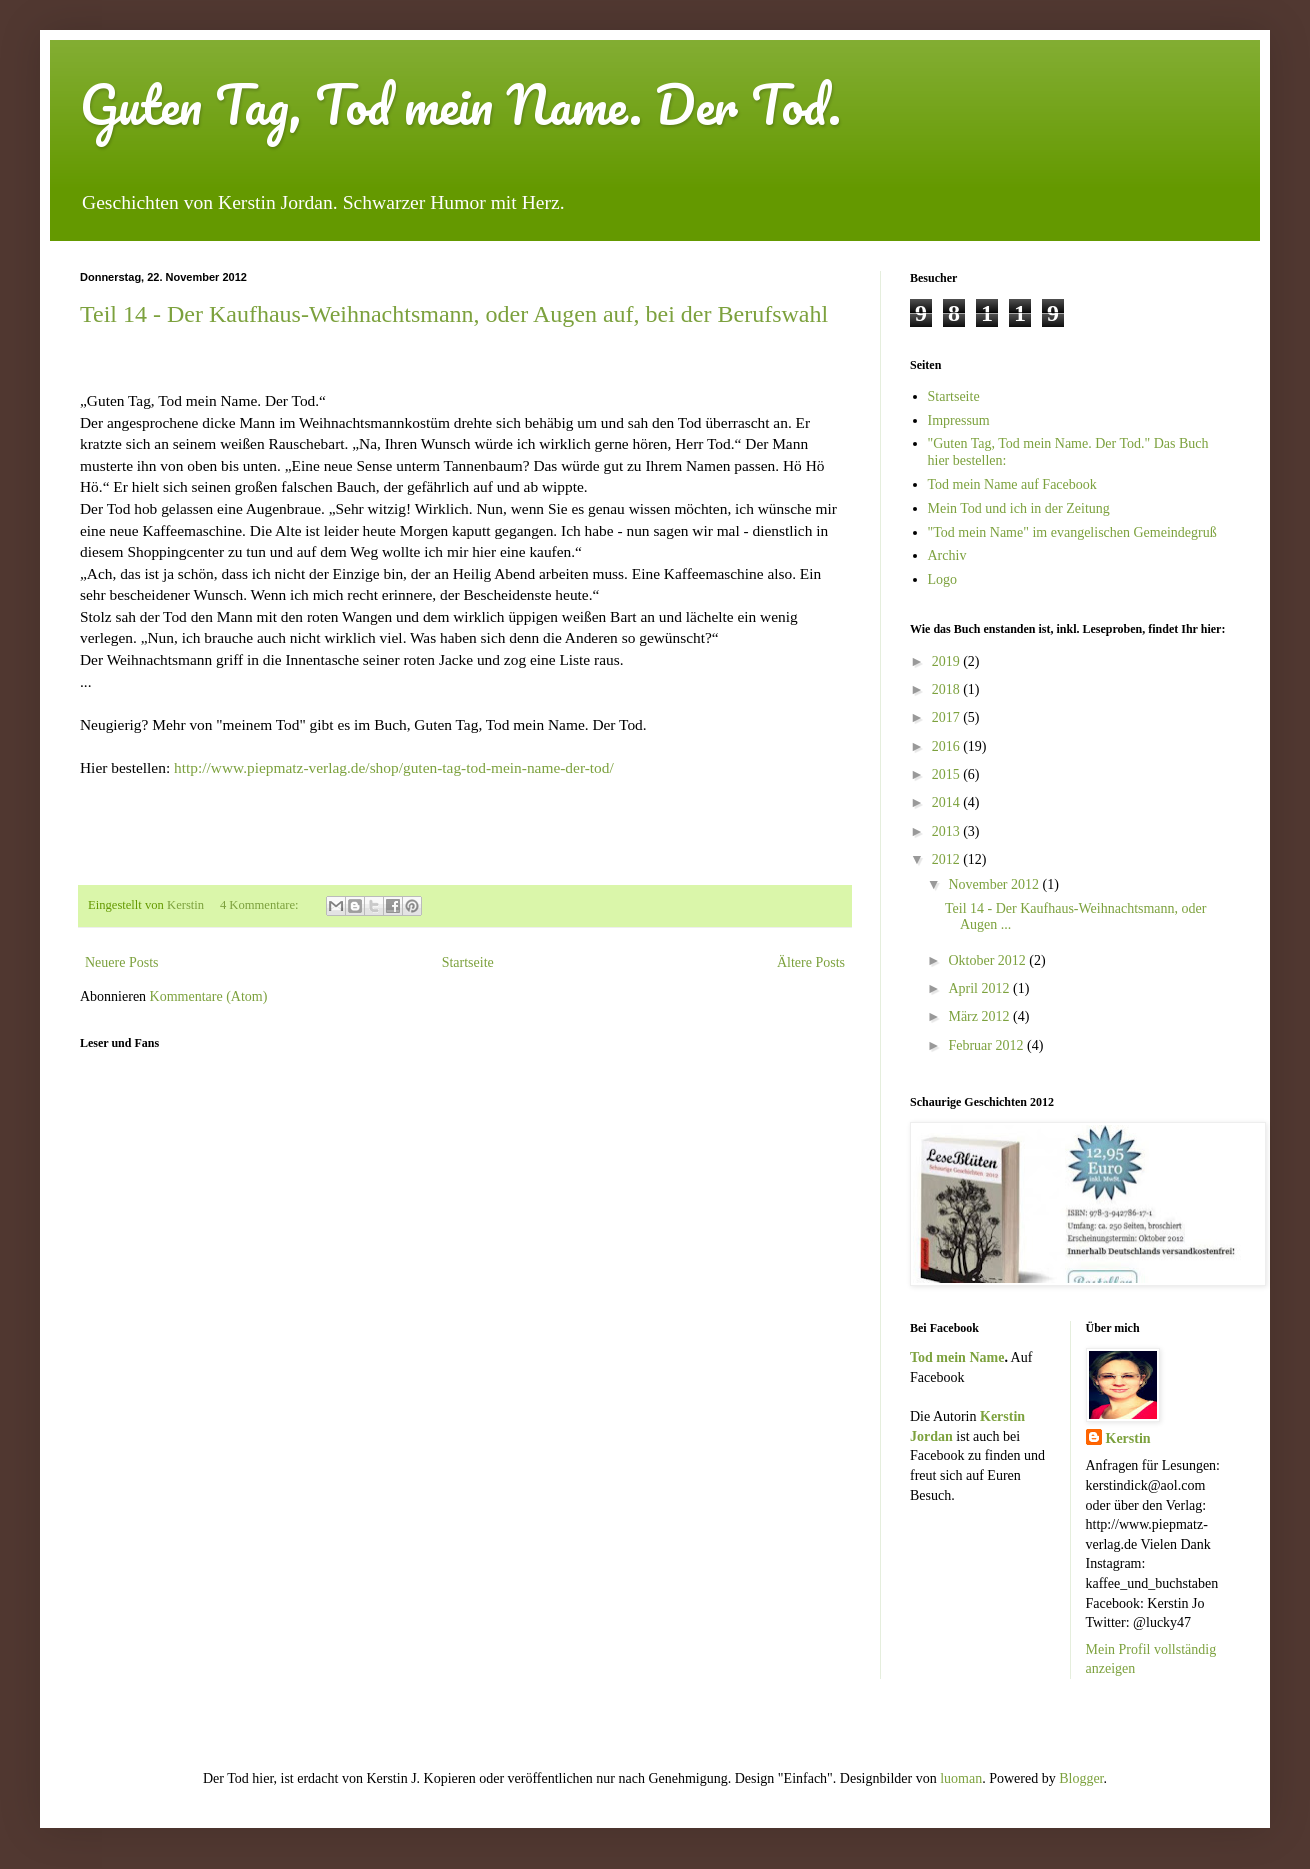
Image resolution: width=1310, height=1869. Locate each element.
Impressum (959, 420)
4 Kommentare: (261, 905)
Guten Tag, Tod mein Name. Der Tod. (460, 104)
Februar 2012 (987, 1045)
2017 (948, 717)
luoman (961, 1778)
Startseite (468, 962)
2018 (948, 689)
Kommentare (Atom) (209, 996)
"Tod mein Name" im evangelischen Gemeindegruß (1072, 532)
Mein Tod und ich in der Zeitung (1019, 508)
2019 (948, 661)
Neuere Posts (122, 962)
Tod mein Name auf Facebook (1012, 484)
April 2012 (980, 988)
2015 (948, 774)
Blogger (1081, 1778)
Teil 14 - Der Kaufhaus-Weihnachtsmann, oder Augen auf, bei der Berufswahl (454, 314)
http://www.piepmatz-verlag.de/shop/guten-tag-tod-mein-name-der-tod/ (394, 767)
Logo (943, 579)
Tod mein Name (957, 1357)
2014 (948, 802)
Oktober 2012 (988, 960)
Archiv (947, 555)
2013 (948, 831)
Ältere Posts (811, 962)
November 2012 (995, 884)
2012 (948, 859)
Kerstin (1128, 1438)
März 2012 (980, 1016)
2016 (948, 746)
